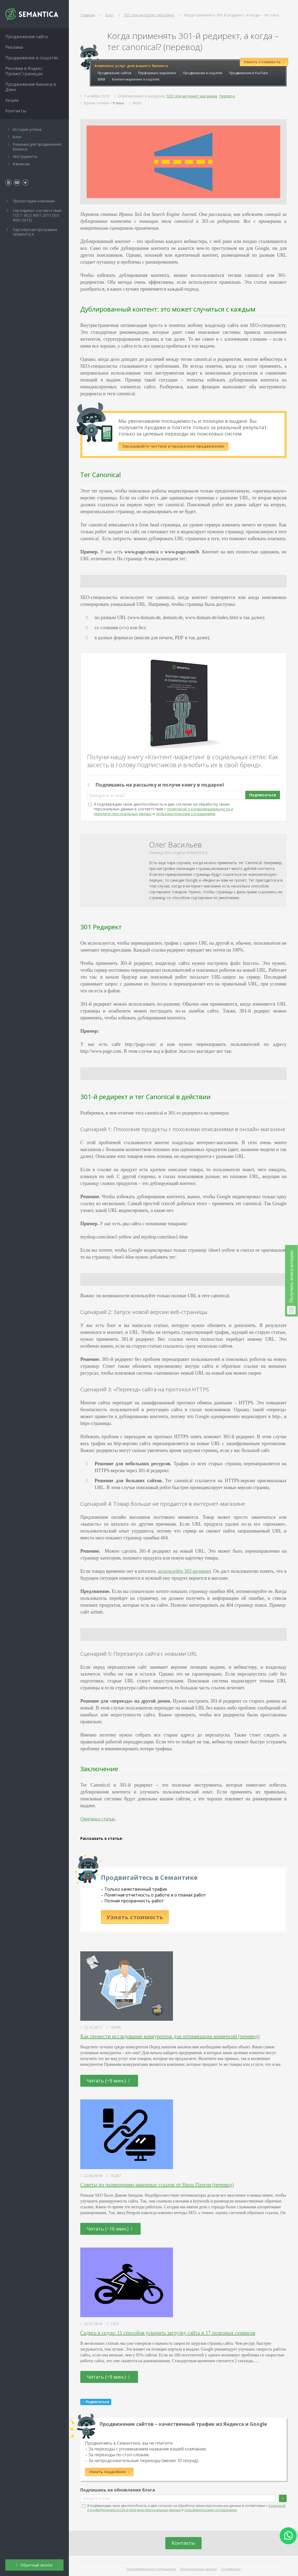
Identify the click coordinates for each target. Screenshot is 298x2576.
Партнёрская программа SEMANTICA (35, 232)
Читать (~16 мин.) (110, 2229)
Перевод (227, 96)
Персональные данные (198, 2569)
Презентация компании (34, 200)
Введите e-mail (107, 795)
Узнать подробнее (109, 2471)
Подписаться (262, 794)
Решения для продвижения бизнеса (37, 147)
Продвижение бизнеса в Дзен (30, 86)
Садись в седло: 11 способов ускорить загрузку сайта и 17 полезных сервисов (167, 2333)
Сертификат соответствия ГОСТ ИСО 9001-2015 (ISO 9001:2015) (37, 215)
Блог (17, 136)
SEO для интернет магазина (192, 96)
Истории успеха (27, 129)
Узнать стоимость (134, 1917)
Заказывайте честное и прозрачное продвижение (173, 446)
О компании (231, 2569)
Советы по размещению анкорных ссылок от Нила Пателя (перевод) (157, 2185)
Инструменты (25, 156)
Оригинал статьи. (98, 1819)
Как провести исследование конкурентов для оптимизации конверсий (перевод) (170, 2036)
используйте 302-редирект (184, 1571)
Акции (12, 100)
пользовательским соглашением (185, 813)
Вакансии (21, 163)
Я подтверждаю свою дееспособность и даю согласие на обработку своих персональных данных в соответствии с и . (163, 809)
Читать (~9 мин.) (108, 2080)
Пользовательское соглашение (151, 2569)
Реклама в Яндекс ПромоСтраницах (23, 71)
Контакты (183, 2543)
